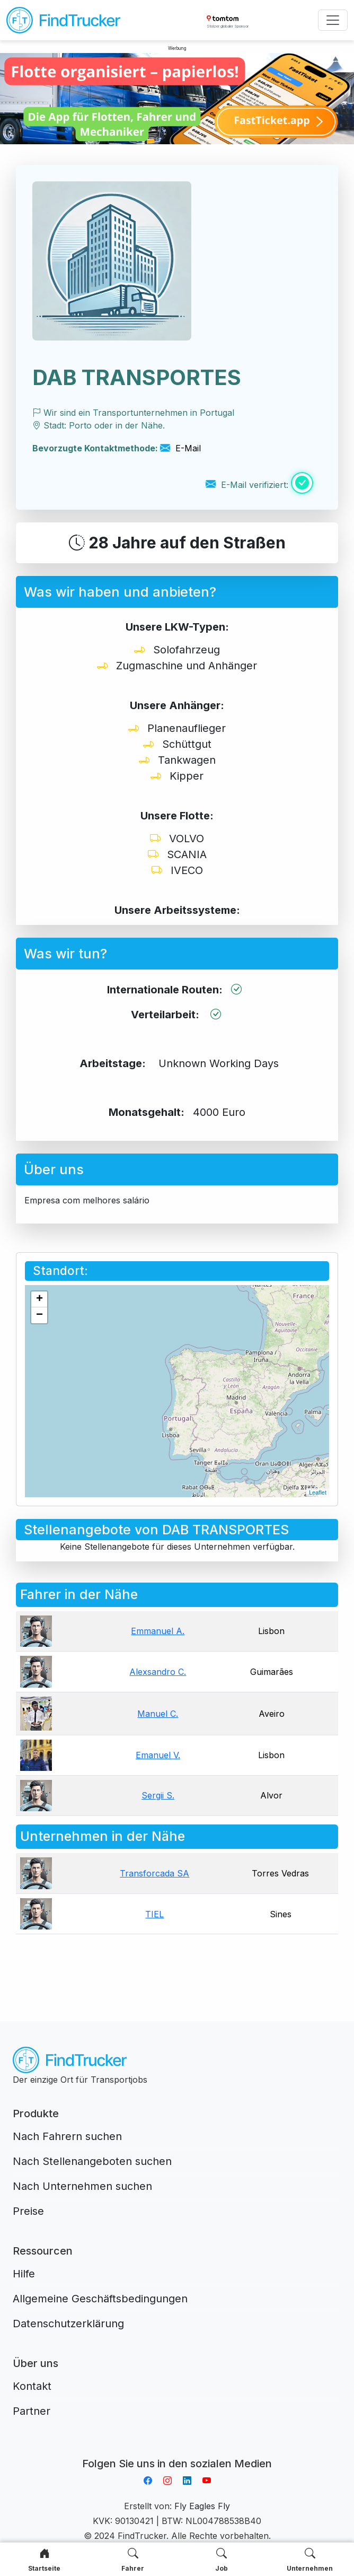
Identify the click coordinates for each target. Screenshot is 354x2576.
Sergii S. (157, 1795)
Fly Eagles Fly (202, 2506)
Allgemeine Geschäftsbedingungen (100, 2298)
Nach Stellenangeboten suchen (92, 2161)
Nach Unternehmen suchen (82, 2186)
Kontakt (32, 2386)
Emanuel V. (158, 1755)
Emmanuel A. (157, 1631)
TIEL (154, 1914)
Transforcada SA (154, 1873)
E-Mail (180, 448)
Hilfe (24, 2273)
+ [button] (39, 1299)
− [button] (39, 1315)
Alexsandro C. (157, 1671)
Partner (31, 2411)
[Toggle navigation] (333, 20)
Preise (28, 2211)
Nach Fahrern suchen (67, 2136)
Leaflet (317, 1492)
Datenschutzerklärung (68, 2323)
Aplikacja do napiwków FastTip (177, 2451)
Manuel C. (157, 1713)
